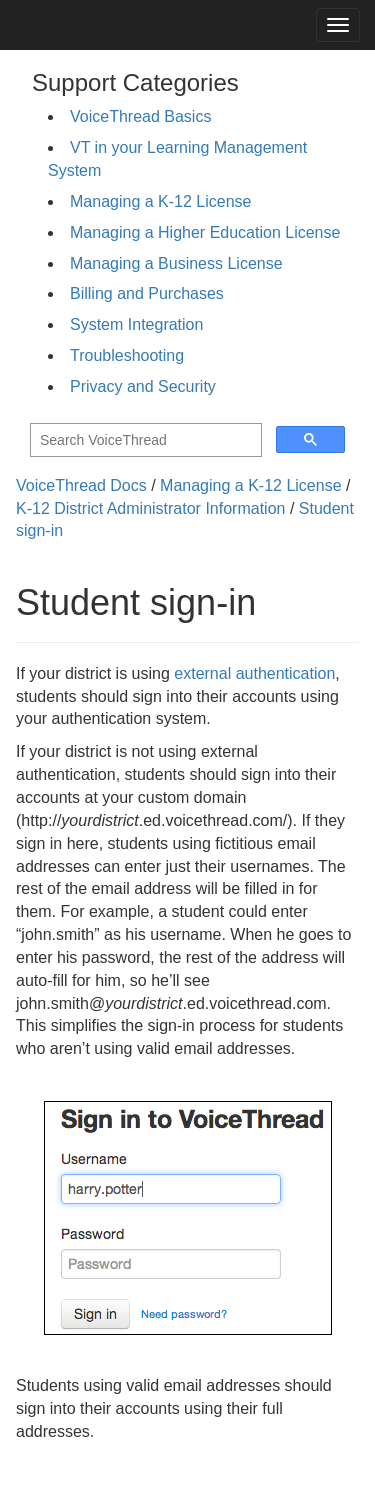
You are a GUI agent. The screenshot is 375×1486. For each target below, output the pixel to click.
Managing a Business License (176, 263)
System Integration (136, 324)
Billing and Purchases (147, 293)
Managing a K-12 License (160, 201)
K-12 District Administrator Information (150, 508)
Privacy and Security (143, 386)
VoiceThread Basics (140, 116)
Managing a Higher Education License (205, 232)
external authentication (254, 673)
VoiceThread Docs (81, 485)
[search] (144, 440)
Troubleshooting (127, 355)
